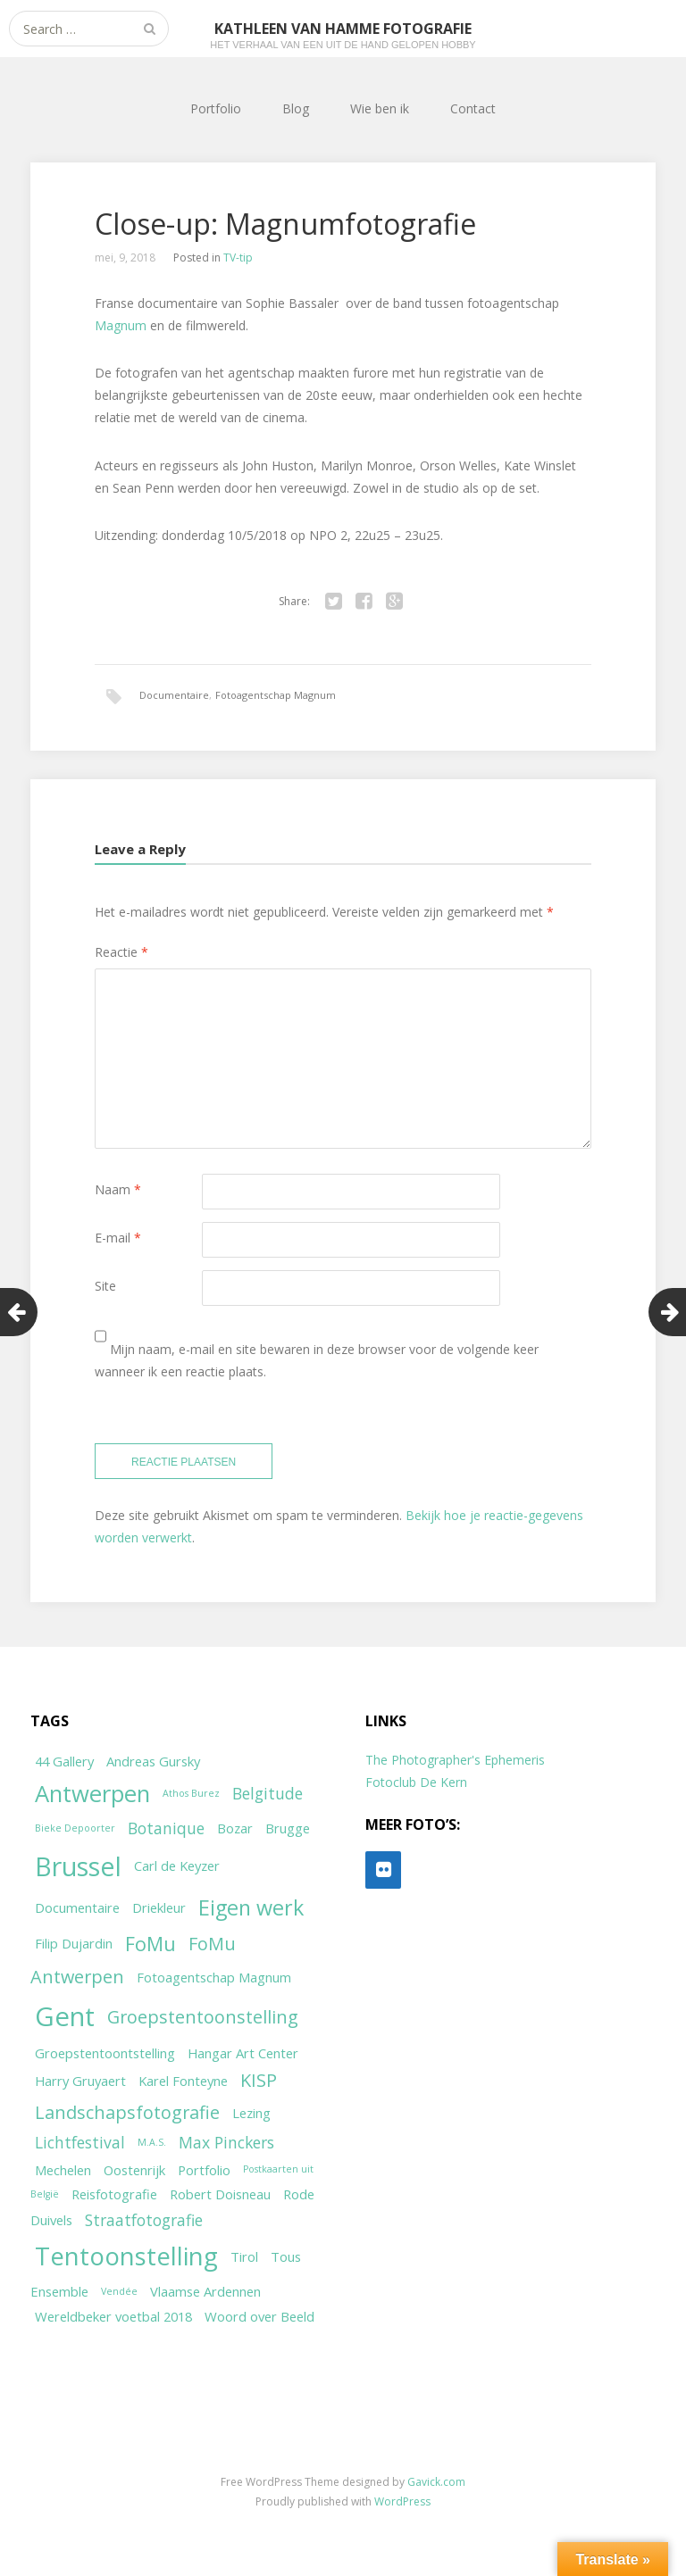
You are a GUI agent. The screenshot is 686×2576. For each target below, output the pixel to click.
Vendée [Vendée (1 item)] (119, 2291)
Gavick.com (436, 2481)
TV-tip (238, 257)
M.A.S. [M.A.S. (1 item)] (152, 2142)
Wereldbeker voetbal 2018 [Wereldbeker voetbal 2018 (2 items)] (113, 2316)
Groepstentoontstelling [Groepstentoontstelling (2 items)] (105, 2053)
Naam (118, 1189)
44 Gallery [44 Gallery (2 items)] (64, 1761)
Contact (473, 108)
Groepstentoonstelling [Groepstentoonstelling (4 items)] (202, 2017)
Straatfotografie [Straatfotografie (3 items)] (144, 2220)
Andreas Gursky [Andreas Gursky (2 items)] (153, 1761)
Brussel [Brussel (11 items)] (78, 1866)
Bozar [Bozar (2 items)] (235, 1828)
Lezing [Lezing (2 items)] (251, 2113)
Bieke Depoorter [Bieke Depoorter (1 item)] (75, 1828)
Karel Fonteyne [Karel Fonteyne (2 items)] (183, 2081)
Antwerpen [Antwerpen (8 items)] (92, 1793)
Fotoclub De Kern (416, 1782)
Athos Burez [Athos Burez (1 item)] (191, 1793)
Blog (295, 108)
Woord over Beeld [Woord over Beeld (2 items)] (259, 2316)
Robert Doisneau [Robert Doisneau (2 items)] (220, 2194)
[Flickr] (383, 1870)
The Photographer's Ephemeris (455, 1759)
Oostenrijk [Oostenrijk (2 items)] (134, 2170)
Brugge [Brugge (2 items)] (287, 1828)
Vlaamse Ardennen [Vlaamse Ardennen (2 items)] (205, 2291)
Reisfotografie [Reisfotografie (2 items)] (114, 2194)
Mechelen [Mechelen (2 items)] (63, 2170)
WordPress (402, 2501)
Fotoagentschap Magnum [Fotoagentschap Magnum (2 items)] (214, 1977)
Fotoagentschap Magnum (275, 695)
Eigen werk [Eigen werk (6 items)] (251, 1907)
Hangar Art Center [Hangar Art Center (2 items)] (243, 2053)
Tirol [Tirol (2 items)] (244, 2256)
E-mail (118, 1237)
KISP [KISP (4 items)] (258, 2080)
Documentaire (174, 695)
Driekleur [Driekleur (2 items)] (159, 1907)
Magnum (120, 325)
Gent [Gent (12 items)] (65, 2016)
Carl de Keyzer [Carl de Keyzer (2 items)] (177, 1865)
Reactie (121, 951)
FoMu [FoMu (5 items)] (150, 1944)
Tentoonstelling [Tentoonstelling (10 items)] (126, 2256)
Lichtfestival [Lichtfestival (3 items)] (80, 2142)
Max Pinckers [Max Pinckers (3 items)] (226, 2142)
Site (105, 1285)
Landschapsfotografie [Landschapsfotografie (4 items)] (127, 2112)
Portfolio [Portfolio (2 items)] (204, 2170)
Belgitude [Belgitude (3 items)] (267, 1793)
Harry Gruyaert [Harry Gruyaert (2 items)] (80, 2081)
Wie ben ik (379, 108)
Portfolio (215, 108)
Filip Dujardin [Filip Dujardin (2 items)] (74, 1943)
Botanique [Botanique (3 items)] (166, 1828)
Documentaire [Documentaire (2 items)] (77, 1907)
